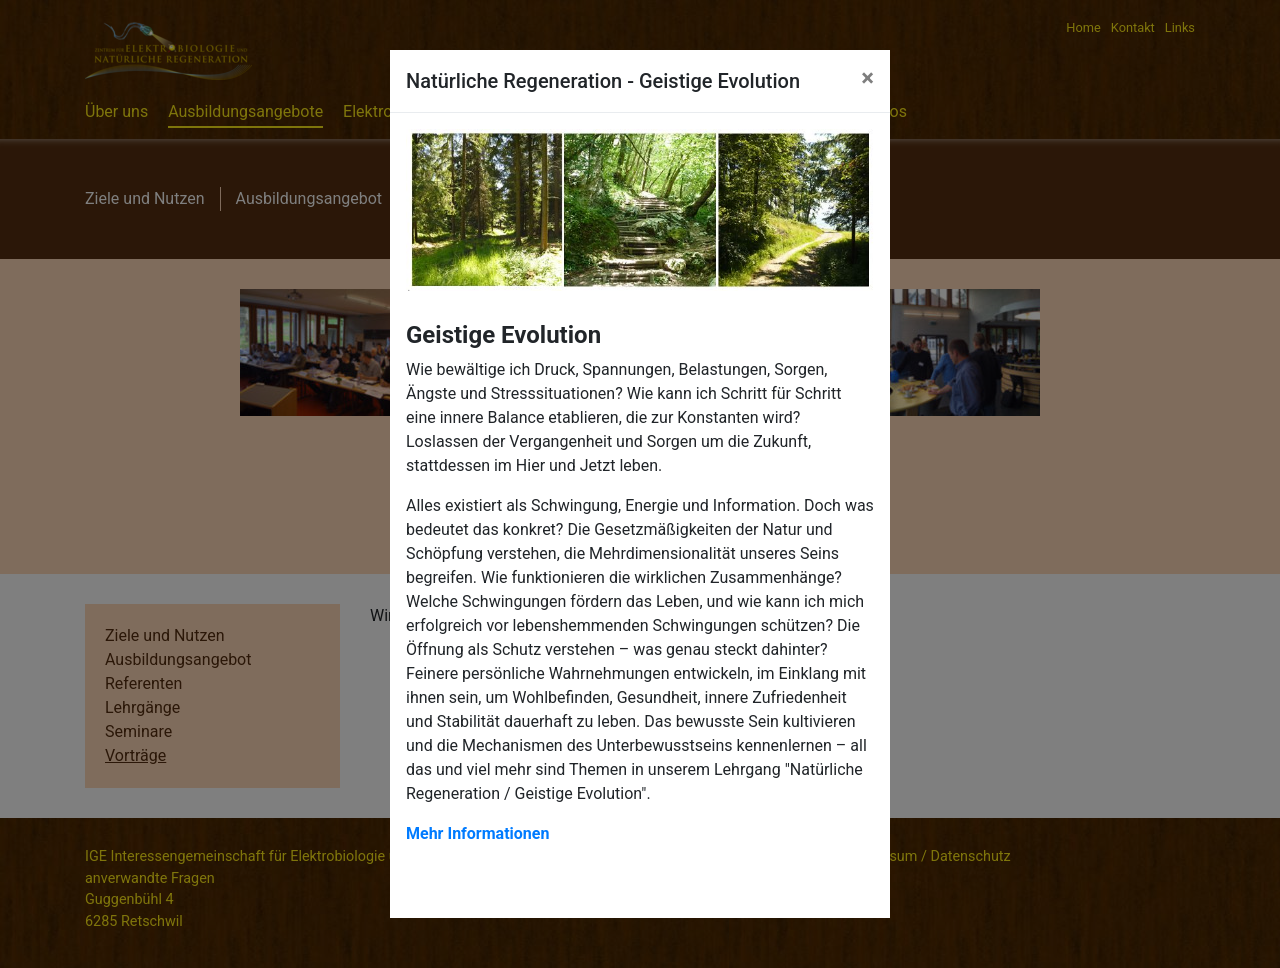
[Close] (867, 78)
